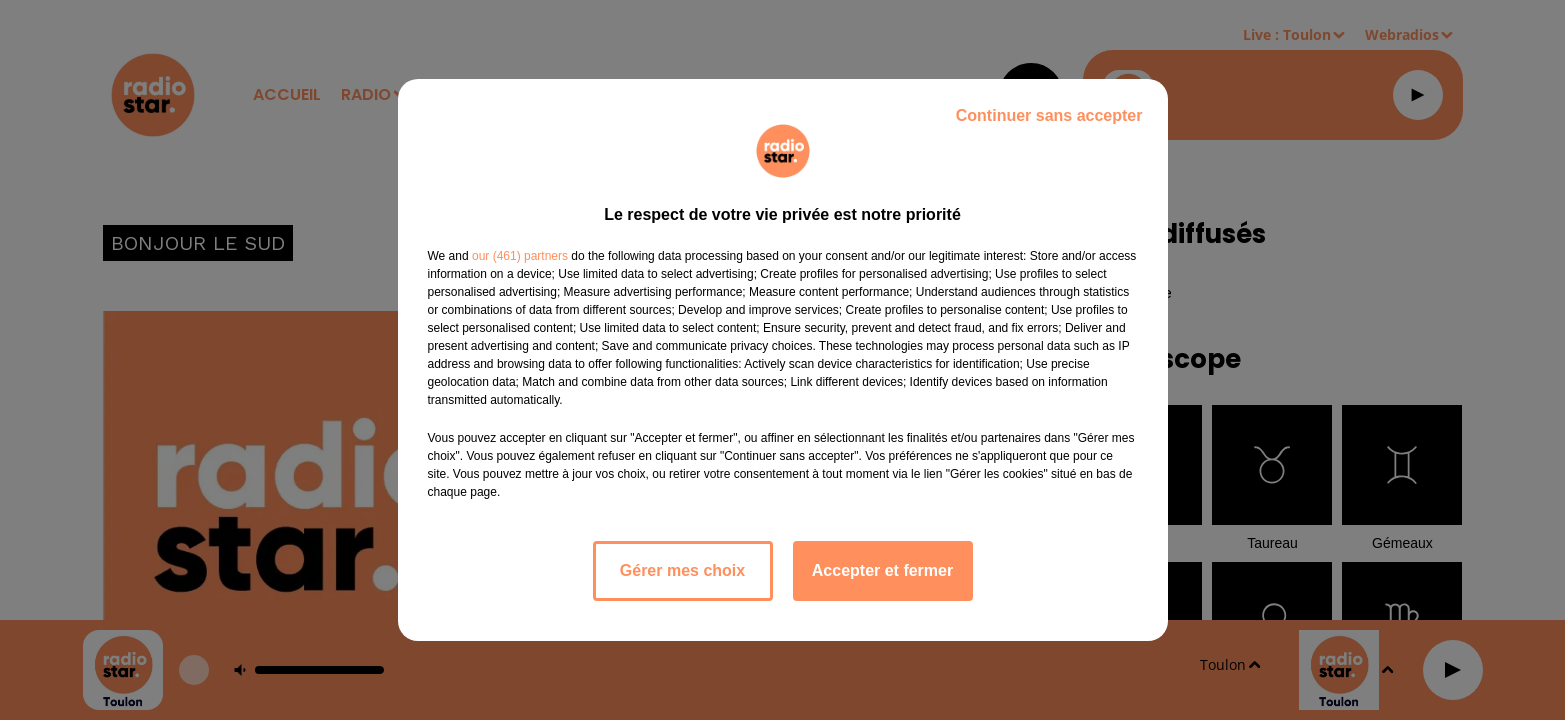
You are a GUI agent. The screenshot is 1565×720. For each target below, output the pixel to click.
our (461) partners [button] (520, 256)
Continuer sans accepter (1049, 115)
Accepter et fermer (882, 570)
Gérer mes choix (682, 570)
